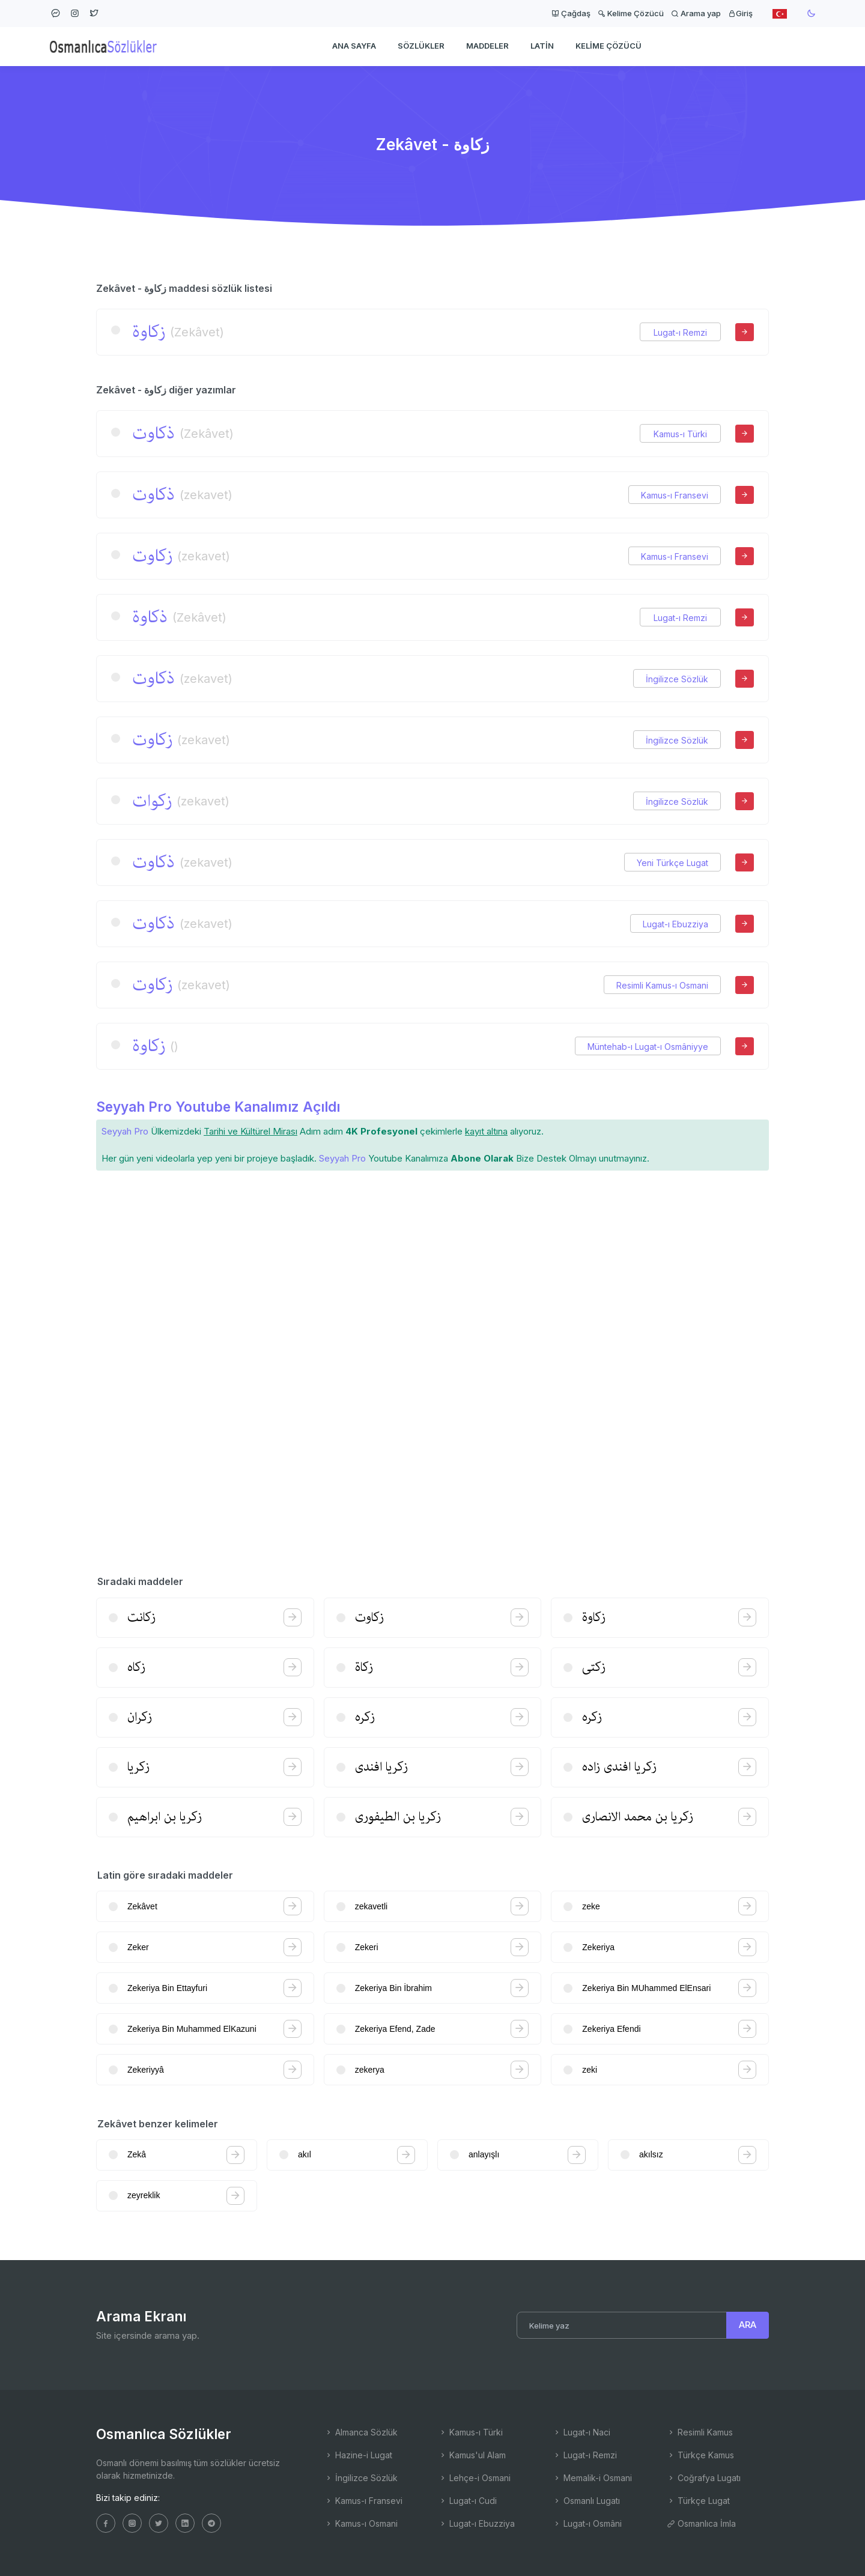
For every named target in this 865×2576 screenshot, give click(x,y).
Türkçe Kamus (700, 2455)
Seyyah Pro (125, 1131)
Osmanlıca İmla (701, 2523)
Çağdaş (570, 13)
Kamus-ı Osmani (361, 2523)
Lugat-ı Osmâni (587, 2523)
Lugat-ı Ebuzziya (675, 924)
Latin (542, 45)
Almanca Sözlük (361, 2432)
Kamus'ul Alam (472, 2455)
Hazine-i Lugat (358, 2455)
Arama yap (696, 13)
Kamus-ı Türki (680, 434)
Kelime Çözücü (631, 13)
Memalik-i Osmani (592, 2478)
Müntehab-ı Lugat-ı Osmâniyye (647, 1046)
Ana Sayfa (354, 45)
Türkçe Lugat (698, 2501)
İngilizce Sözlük (677, 679)
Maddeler (487, 45)
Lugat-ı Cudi (468, 2501)
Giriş (740, 13)
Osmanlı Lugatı (586, 2501)
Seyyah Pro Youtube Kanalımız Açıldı (218, 1107)
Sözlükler (421, 45)
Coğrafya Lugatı (704, 2478)
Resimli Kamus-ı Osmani (662, 985)
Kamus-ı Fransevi (674, 495)
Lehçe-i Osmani (475, 2478)
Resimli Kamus (700, 2432)
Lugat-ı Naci (581, 2432)
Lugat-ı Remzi (680, 332)
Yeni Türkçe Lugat (672, 863)
